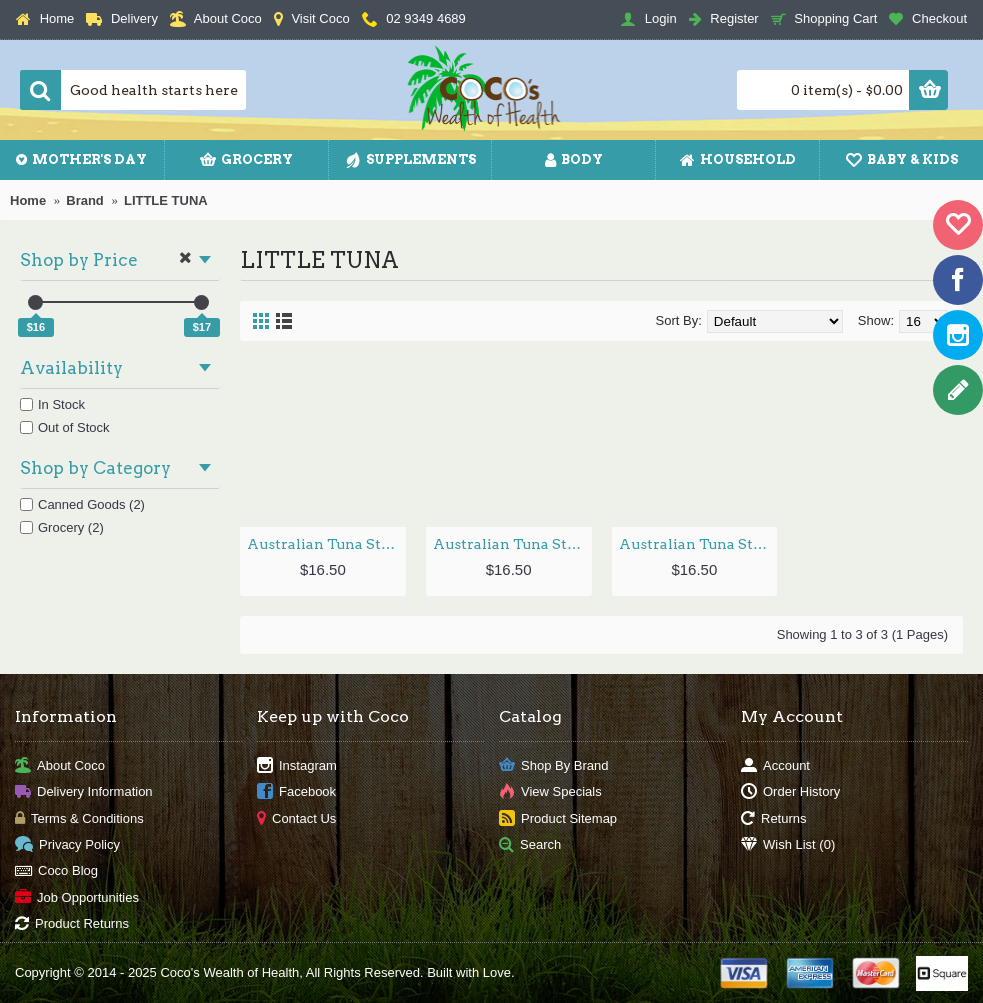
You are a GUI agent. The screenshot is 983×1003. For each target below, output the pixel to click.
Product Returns (72, 924)
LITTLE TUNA (166, 200)
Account (775, 765)
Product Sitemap (558, 818)
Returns (774, 818)
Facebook (296, 792)
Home (28, 200)
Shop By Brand (553, 765)
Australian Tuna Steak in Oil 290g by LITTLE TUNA (698, 544)
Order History (790, 792)
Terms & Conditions (79, 818)
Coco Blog (56, 871)
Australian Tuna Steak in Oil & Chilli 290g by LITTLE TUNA (512, 544)
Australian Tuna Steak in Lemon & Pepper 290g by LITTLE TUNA (326, 544)
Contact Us (296, 818)
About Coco (60, 765)
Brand (85, 200)
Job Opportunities (77, 897)
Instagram (297, 765)
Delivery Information (84, 792)
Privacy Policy (67, 845)
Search (530, 845)
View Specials (550, 792)
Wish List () (788, 845)
